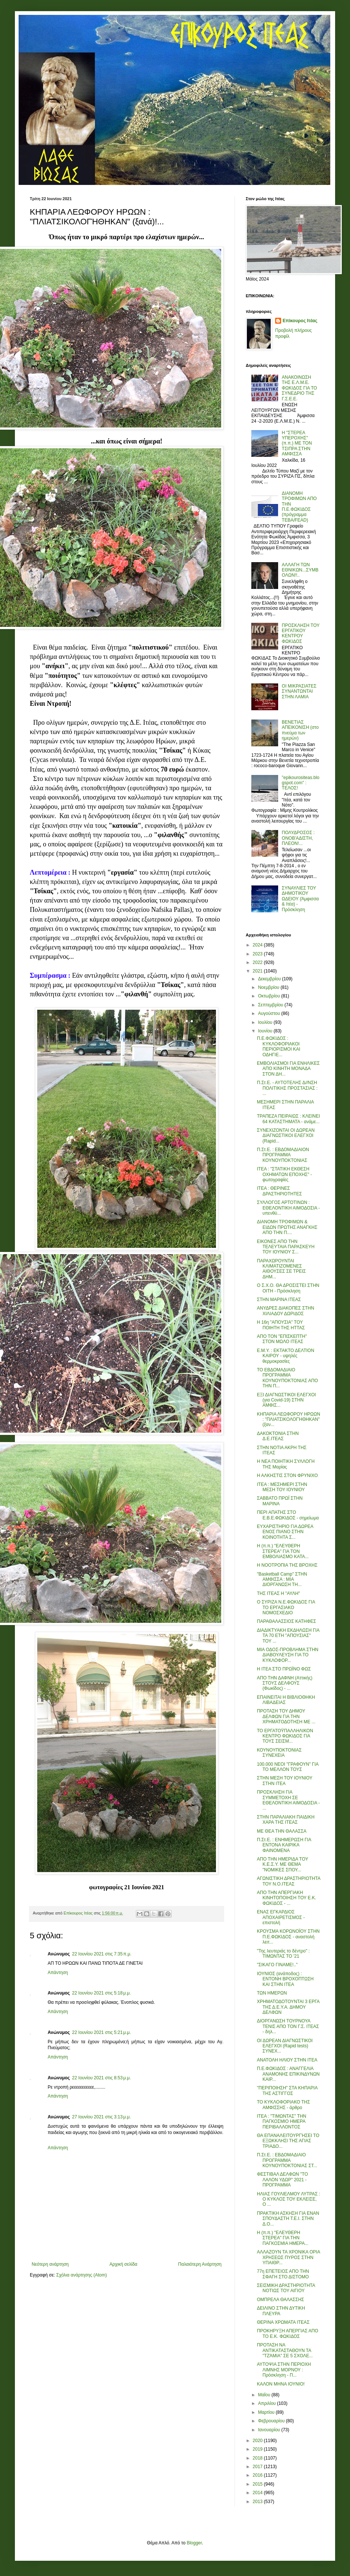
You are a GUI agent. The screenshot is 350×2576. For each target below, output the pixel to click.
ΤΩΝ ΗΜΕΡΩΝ (272, 1993)
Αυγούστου (269, 1013)
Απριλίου (267, 2403)
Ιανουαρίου (269, 2429)
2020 (258, 2440)
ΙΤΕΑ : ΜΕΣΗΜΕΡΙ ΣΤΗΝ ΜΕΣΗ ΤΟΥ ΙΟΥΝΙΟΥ (282, 1487)
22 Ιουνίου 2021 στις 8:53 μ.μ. (101, 2077)
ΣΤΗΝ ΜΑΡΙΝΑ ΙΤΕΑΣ (279, 1299)
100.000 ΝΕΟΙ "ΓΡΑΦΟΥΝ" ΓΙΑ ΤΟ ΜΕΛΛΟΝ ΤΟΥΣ (287, 1767)
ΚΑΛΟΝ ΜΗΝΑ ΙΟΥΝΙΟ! (281, 2384)
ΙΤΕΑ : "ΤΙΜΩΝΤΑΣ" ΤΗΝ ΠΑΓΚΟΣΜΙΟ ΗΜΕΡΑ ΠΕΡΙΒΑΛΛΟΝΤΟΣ (281, 2122)
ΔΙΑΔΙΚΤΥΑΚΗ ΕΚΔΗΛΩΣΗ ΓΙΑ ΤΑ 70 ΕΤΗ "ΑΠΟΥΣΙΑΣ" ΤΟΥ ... (288, 1636)
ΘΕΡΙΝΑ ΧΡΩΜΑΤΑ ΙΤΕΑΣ (283, 2322)
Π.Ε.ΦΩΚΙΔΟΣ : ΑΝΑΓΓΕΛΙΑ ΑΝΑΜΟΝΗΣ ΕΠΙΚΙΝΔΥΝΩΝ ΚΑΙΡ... (288, 2074)
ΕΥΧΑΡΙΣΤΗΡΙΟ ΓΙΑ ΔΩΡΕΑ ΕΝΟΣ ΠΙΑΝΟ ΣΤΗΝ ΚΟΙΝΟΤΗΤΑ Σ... (285, 1532)
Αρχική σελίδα (123, 2264)
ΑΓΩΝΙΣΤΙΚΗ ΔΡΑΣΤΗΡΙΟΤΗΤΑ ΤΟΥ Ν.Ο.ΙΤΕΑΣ (288, 1881)
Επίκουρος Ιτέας (300, 320)
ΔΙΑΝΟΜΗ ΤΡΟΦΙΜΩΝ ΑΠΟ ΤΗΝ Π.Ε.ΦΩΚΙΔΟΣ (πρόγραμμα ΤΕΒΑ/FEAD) (299, 507)
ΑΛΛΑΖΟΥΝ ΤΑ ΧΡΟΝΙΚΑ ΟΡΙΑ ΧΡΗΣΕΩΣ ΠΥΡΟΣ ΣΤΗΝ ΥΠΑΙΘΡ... (288, 2257)
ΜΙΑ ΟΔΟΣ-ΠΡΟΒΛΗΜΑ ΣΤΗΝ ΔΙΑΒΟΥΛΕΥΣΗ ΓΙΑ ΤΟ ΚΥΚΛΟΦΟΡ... (287, 1655)
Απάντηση (58, 1972)
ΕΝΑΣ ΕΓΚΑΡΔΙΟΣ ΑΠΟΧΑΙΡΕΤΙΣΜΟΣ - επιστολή (281, 1917)
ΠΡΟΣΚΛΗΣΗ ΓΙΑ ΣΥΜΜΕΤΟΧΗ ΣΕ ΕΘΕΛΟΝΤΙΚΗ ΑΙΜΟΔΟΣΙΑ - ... (288, 1800)
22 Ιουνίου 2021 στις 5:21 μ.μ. (101, 2032)
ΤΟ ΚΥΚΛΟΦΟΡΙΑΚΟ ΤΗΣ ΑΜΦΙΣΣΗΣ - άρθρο (283, 2104)
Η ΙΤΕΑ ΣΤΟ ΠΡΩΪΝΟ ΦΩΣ (284, 1669)
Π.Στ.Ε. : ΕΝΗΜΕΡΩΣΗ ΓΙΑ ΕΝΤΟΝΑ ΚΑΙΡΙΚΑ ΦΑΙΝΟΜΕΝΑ (284, 1845)
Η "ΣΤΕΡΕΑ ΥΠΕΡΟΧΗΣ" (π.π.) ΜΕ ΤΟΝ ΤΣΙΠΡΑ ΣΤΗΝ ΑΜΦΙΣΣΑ (297, 443)
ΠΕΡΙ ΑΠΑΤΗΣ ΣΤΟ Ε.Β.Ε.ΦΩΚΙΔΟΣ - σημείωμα (288, 1515)
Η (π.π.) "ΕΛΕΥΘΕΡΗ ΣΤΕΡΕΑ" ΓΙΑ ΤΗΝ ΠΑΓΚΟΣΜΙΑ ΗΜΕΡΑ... (282, 2238)
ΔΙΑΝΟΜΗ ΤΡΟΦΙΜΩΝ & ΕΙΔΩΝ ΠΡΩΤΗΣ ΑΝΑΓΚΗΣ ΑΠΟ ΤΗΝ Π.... (287, 1227)
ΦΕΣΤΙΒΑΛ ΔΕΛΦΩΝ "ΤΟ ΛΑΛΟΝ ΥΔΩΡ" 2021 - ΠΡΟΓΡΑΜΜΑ (282, 2180)
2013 (258, 2501)
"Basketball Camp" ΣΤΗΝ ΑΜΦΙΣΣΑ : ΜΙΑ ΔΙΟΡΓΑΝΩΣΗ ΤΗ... (282, 1579)
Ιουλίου (266, 1022)
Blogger (194, 2542)
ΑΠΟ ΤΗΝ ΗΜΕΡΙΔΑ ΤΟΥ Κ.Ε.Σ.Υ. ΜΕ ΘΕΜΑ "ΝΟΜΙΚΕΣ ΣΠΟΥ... (282, 1864)
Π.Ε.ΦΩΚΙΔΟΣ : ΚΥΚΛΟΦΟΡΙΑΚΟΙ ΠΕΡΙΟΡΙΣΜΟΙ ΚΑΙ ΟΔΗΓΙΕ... (278, 1046)
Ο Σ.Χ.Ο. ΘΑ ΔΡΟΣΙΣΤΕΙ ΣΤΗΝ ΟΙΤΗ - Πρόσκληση (288, 1288)
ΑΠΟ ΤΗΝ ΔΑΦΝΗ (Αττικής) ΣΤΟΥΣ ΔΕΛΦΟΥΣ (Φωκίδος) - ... (284, 1683)
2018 (258, 2458)
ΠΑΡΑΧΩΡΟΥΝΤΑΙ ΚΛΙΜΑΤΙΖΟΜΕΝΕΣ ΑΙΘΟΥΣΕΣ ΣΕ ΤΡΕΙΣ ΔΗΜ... (281, 1268)
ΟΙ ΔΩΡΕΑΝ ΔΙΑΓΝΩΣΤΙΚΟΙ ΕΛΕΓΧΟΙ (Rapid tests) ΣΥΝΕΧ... (285, 2046)
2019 (258, 2449)
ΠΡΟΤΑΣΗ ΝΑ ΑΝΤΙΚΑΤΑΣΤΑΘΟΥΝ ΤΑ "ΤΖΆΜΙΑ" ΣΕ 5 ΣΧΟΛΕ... (285, 2350)
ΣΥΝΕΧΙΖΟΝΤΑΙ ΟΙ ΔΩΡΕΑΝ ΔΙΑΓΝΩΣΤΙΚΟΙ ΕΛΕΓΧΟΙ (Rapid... (286, 1136)
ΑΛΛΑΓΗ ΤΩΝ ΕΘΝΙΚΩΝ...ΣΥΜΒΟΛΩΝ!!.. (300, 570)
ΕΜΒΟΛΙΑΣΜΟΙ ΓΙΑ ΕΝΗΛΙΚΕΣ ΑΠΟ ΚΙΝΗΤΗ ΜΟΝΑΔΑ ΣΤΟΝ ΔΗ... (288, 1069)
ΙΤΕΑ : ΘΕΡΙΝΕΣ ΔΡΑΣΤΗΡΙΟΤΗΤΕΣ (279, 1191)
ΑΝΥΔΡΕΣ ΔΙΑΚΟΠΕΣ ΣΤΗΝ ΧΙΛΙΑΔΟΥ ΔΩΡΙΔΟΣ (285, 1310)
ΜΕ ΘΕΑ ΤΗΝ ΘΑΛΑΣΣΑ (281, 1831)
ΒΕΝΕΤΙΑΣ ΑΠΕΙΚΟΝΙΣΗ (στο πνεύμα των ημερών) (300, 730)
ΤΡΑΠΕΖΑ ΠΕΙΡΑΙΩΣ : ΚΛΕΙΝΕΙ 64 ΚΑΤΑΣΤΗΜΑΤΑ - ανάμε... (288, 1119)
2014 (258, 2492)
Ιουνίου (266, 1031)
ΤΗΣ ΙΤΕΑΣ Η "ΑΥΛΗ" (278, 1593)
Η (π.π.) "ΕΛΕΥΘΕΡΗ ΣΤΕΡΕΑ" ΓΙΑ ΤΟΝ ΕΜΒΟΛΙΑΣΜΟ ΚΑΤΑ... (283, 1551)
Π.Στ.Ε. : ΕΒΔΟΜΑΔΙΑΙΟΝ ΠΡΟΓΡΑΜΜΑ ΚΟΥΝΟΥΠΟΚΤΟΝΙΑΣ (283, 1155)
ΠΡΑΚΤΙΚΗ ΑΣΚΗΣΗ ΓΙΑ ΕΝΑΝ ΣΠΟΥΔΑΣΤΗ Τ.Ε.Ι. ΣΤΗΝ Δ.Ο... (288, 2219)
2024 (258, 945)
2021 (258, 971)
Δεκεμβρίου (270, 978)
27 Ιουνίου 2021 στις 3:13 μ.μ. (101, 2117)
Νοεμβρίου (269, 987)
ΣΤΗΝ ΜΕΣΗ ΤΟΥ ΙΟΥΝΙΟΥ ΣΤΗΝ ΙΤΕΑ (284, 1780)
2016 (258, 2475)
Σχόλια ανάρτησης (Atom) (81, 2275)
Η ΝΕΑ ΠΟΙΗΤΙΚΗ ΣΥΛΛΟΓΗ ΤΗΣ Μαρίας (286, 1464)
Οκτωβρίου (269, 996)
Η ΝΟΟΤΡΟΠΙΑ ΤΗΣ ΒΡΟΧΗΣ (287, 1565)
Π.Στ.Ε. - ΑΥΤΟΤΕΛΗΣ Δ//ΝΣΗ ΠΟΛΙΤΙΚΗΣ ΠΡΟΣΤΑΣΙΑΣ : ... (287, 1088)
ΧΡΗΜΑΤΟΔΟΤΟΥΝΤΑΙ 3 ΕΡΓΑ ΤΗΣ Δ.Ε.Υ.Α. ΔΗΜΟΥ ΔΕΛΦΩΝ (288, 2007)
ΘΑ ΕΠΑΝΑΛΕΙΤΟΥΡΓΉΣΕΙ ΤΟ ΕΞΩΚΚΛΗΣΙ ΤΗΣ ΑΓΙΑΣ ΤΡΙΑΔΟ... (288, 2141)
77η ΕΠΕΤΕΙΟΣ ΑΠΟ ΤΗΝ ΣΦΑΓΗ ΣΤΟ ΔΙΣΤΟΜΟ (283, 2274)
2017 (258, 2466)
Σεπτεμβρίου (271, 1004)
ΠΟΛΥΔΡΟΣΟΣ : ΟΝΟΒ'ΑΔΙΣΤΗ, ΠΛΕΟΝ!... (298, 838)
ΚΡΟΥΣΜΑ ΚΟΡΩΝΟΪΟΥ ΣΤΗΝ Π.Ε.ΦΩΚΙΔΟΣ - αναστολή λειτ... (288, 1937)
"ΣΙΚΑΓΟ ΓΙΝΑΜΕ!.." (277, 1964)
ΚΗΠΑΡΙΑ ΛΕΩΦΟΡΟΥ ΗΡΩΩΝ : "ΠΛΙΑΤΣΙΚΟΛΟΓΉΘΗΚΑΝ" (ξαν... (288, 1420)
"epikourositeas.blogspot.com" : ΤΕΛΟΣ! (300, 783)
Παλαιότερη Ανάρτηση (200, 2264)
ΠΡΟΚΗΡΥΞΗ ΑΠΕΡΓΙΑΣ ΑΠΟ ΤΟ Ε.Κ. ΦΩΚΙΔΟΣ (287, 2333)
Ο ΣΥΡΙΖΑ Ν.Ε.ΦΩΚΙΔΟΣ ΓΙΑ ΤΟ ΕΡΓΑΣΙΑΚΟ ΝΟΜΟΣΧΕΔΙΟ (286, 1607)
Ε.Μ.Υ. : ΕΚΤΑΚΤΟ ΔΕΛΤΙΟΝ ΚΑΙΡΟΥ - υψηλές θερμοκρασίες (285, 1356)
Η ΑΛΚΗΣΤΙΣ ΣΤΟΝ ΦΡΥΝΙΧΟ (287, 1475)
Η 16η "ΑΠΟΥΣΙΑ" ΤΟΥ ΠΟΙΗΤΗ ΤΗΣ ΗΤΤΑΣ (281, 1325)
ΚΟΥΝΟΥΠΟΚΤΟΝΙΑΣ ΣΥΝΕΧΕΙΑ (279, 1752)
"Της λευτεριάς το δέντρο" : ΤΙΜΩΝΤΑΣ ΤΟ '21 (283, 1953)
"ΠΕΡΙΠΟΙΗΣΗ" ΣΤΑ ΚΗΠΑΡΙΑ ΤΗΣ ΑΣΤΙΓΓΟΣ (287, 2090)
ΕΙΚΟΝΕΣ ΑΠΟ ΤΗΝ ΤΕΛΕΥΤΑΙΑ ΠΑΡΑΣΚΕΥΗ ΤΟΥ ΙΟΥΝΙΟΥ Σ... (286, 1247)
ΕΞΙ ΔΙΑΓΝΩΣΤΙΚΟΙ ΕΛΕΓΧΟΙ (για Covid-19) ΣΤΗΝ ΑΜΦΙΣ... (286, 1400)
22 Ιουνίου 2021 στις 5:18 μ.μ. (101, 1993)
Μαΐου (264, 2394)
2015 (258, 2484)
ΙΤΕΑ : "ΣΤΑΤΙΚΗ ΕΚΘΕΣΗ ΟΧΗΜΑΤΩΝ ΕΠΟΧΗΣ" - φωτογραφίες (284, 1174)
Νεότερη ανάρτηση (50, 2264)
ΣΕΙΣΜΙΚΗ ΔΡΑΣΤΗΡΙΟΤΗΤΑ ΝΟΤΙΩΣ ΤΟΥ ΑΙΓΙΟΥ (286, 2288)
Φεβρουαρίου (272, 2420)
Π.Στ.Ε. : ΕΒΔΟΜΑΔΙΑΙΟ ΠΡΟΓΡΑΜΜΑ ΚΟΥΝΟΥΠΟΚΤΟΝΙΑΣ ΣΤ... (287, 2160)
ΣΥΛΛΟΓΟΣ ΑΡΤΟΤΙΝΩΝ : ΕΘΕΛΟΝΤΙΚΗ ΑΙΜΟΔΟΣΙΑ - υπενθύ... (288, 1208)
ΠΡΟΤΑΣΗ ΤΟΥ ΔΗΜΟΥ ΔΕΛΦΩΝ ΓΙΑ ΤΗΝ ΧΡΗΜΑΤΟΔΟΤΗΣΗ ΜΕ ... (286, 1716)
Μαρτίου (267, 2412)
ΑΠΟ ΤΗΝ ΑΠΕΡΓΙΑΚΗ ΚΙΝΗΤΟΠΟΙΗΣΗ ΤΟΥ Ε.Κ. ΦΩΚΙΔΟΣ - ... (286, 1898)
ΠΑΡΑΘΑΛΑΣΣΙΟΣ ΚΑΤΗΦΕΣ (286, 1621)
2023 (258, 954)
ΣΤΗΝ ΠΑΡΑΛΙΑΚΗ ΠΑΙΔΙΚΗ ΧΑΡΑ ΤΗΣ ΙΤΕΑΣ (286, 1819)
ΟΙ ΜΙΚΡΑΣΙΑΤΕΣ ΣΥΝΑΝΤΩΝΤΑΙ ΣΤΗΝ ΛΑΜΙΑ (299, 691)
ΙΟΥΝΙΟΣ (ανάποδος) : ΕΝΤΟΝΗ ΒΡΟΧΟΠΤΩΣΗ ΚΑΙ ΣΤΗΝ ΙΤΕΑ (285, 1979)
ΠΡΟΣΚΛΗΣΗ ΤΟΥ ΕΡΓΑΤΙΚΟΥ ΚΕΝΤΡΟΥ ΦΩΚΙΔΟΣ (300, 633)
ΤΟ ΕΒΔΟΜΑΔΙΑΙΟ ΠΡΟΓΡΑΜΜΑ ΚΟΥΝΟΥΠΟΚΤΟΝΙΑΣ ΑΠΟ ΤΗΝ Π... (287, 1377)
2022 (258, 962)
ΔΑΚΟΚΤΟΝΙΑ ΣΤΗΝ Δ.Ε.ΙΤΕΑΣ (278, 1436)
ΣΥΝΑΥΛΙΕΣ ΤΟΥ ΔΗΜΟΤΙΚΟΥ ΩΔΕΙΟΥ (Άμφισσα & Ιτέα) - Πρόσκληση (300, 898)
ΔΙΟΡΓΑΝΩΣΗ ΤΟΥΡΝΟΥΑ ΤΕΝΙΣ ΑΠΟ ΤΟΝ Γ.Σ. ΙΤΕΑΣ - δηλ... (288, 2026)
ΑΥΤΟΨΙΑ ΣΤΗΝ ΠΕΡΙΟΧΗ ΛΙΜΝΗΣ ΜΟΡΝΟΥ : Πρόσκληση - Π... (284, 2370)
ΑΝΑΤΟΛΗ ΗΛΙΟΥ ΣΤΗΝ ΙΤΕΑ (287, 2060)
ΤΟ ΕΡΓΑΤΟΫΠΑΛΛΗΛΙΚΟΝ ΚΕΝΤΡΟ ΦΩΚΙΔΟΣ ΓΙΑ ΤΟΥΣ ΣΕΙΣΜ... (285, 1736)
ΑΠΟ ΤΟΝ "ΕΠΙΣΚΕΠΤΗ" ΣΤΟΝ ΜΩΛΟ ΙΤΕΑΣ (282, 1339)
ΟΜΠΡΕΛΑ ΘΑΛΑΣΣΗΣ (280, 2299)
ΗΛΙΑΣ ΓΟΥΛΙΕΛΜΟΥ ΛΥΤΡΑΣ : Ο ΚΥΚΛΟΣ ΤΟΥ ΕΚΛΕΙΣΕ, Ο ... (288, 2199)
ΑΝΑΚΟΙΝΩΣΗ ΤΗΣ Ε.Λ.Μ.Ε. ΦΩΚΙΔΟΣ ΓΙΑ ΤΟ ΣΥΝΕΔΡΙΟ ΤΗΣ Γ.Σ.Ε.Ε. (299, 388)
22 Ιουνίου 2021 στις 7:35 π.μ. (101, 1954)
